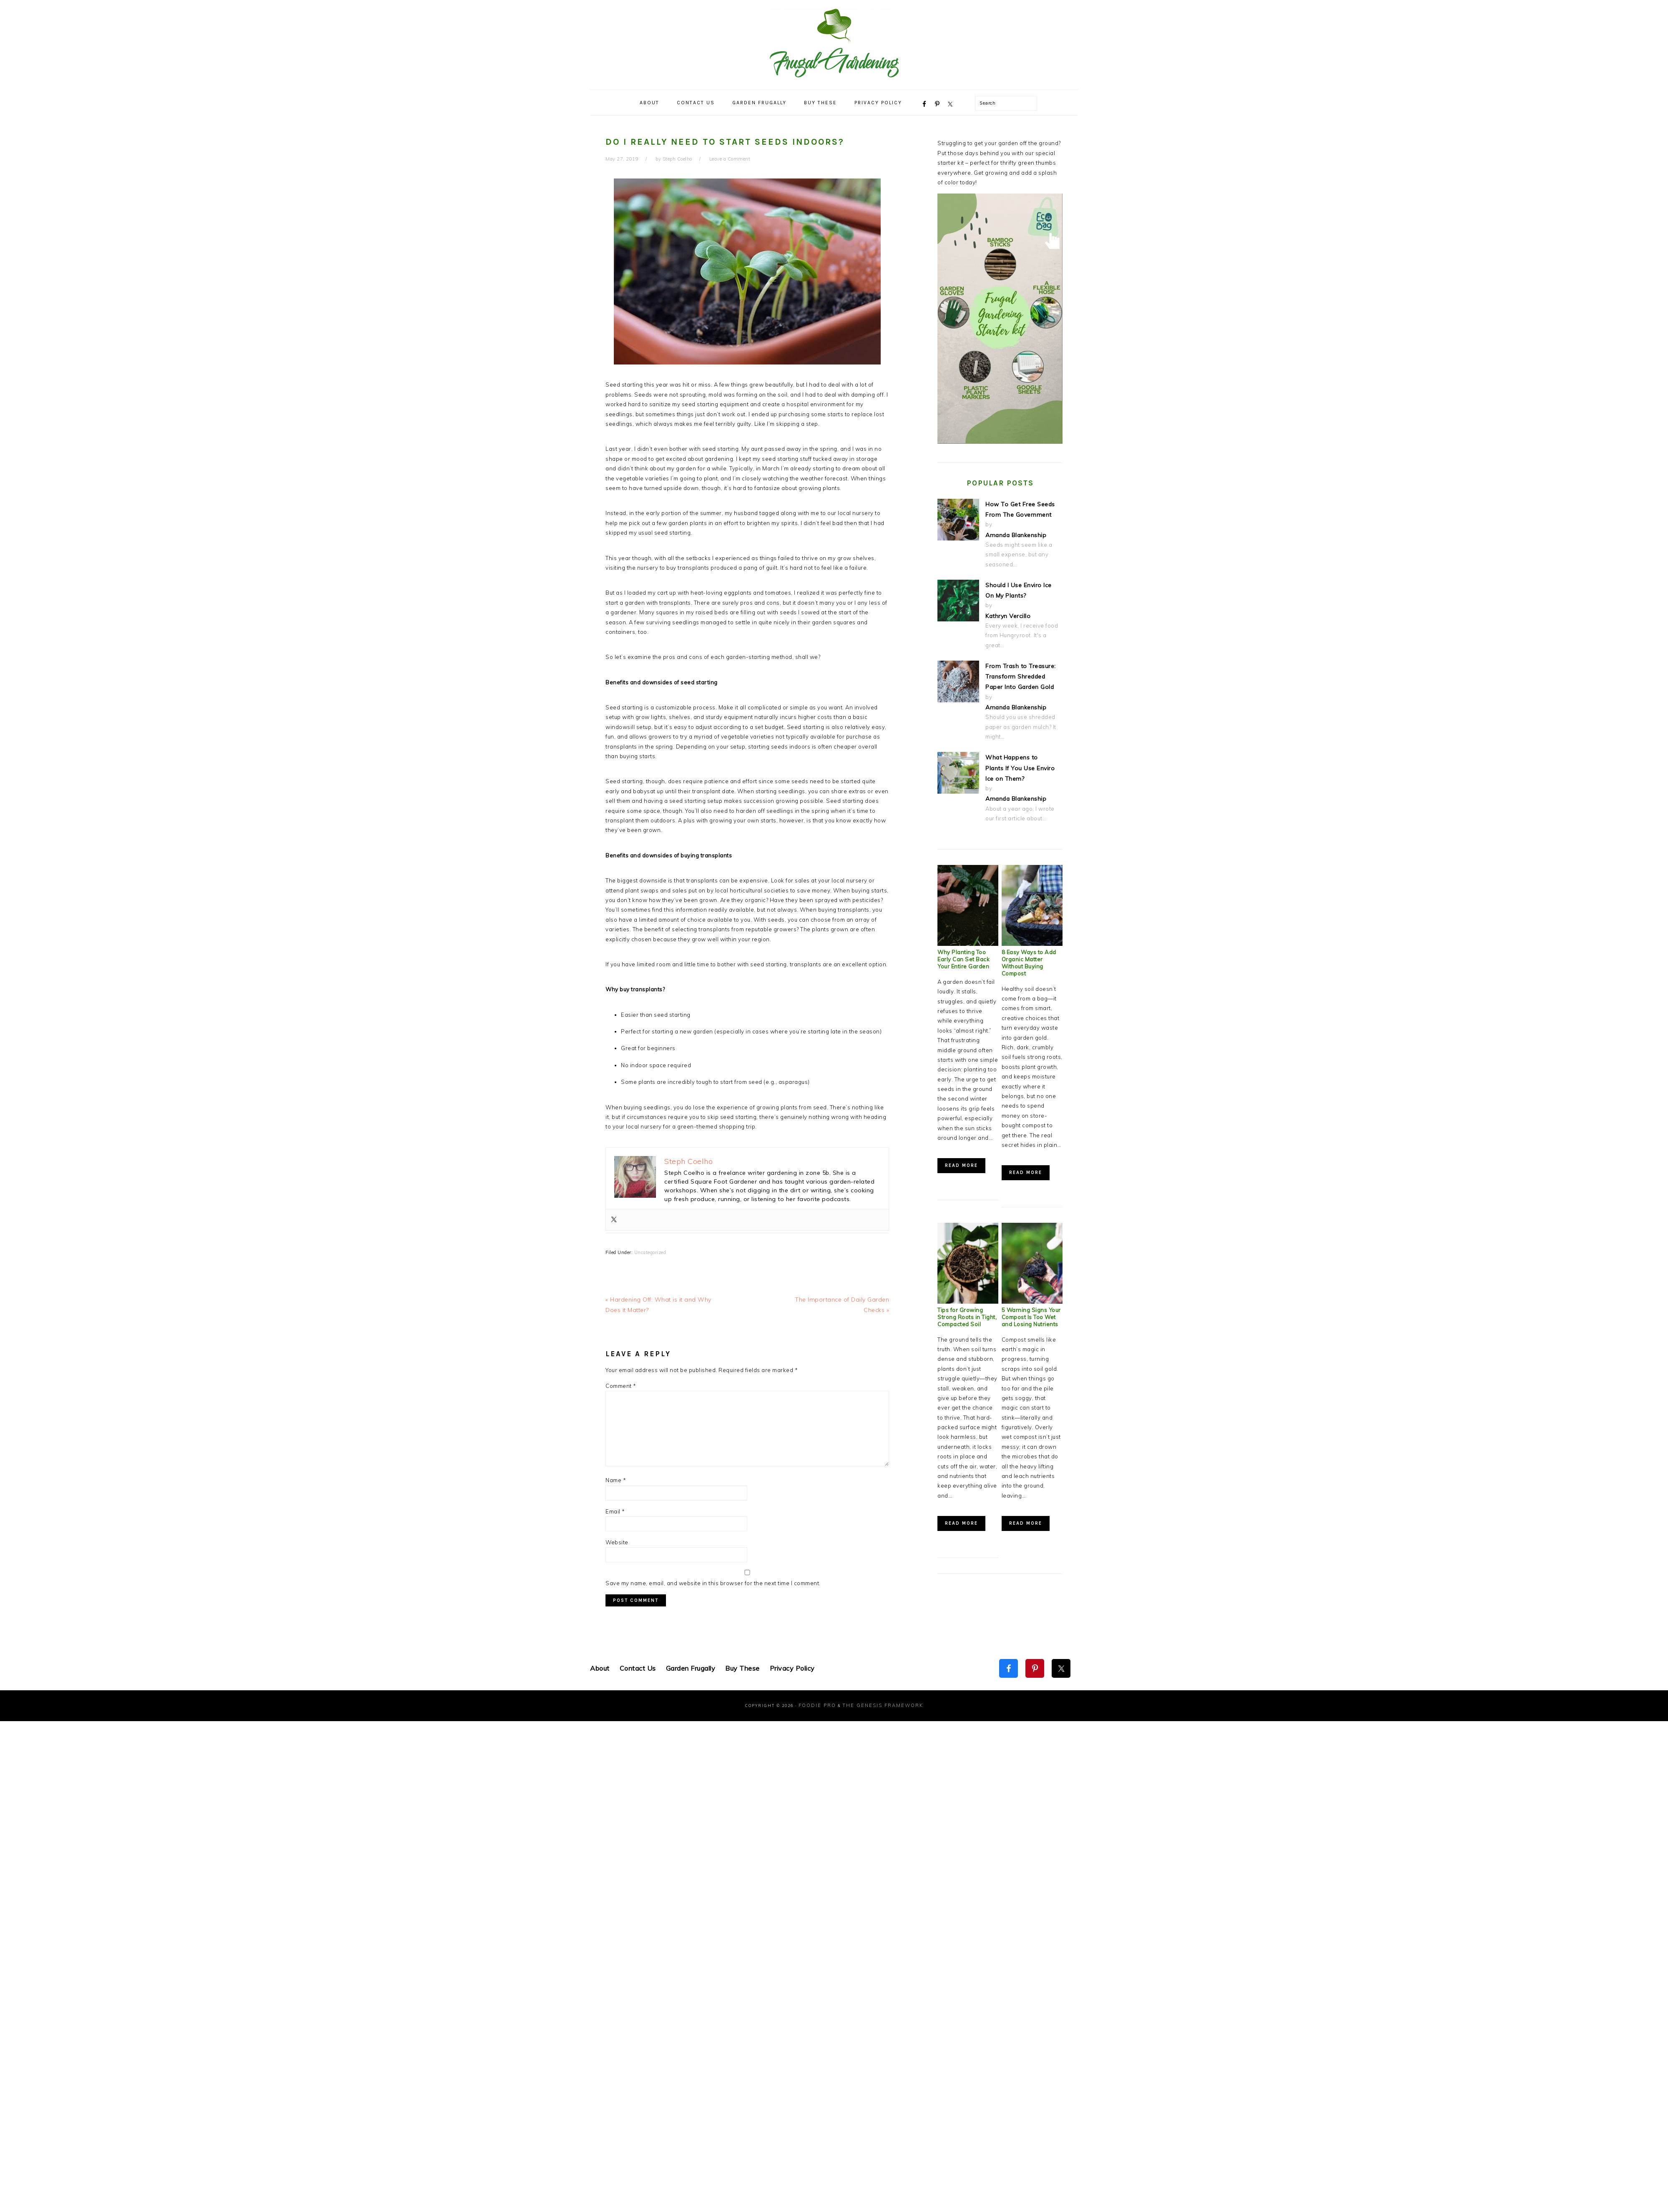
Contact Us (638, 1666)
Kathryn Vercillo (1007, 611)
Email (615, 1509)
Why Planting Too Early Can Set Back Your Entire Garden (963, 948)
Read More (961, 1155)
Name (615, 1478)
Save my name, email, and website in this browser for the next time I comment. (713, 1581)
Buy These (742, 1666)
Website (616, 1540)
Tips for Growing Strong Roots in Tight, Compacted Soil (967, 1306)
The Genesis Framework (879, 1703)
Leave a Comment (730, 159)
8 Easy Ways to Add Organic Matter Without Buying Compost (1029, 952)
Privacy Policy (792, 1666)
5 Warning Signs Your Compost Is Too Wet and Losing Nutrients (1031, 1306)
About (600, 1666)
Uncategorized (650, 1252)
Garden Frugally (691, 1666)
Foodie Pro (823, 1703)
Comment (620, 1384)
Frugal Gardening (834, 42)
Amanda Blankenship (1015, 532)
